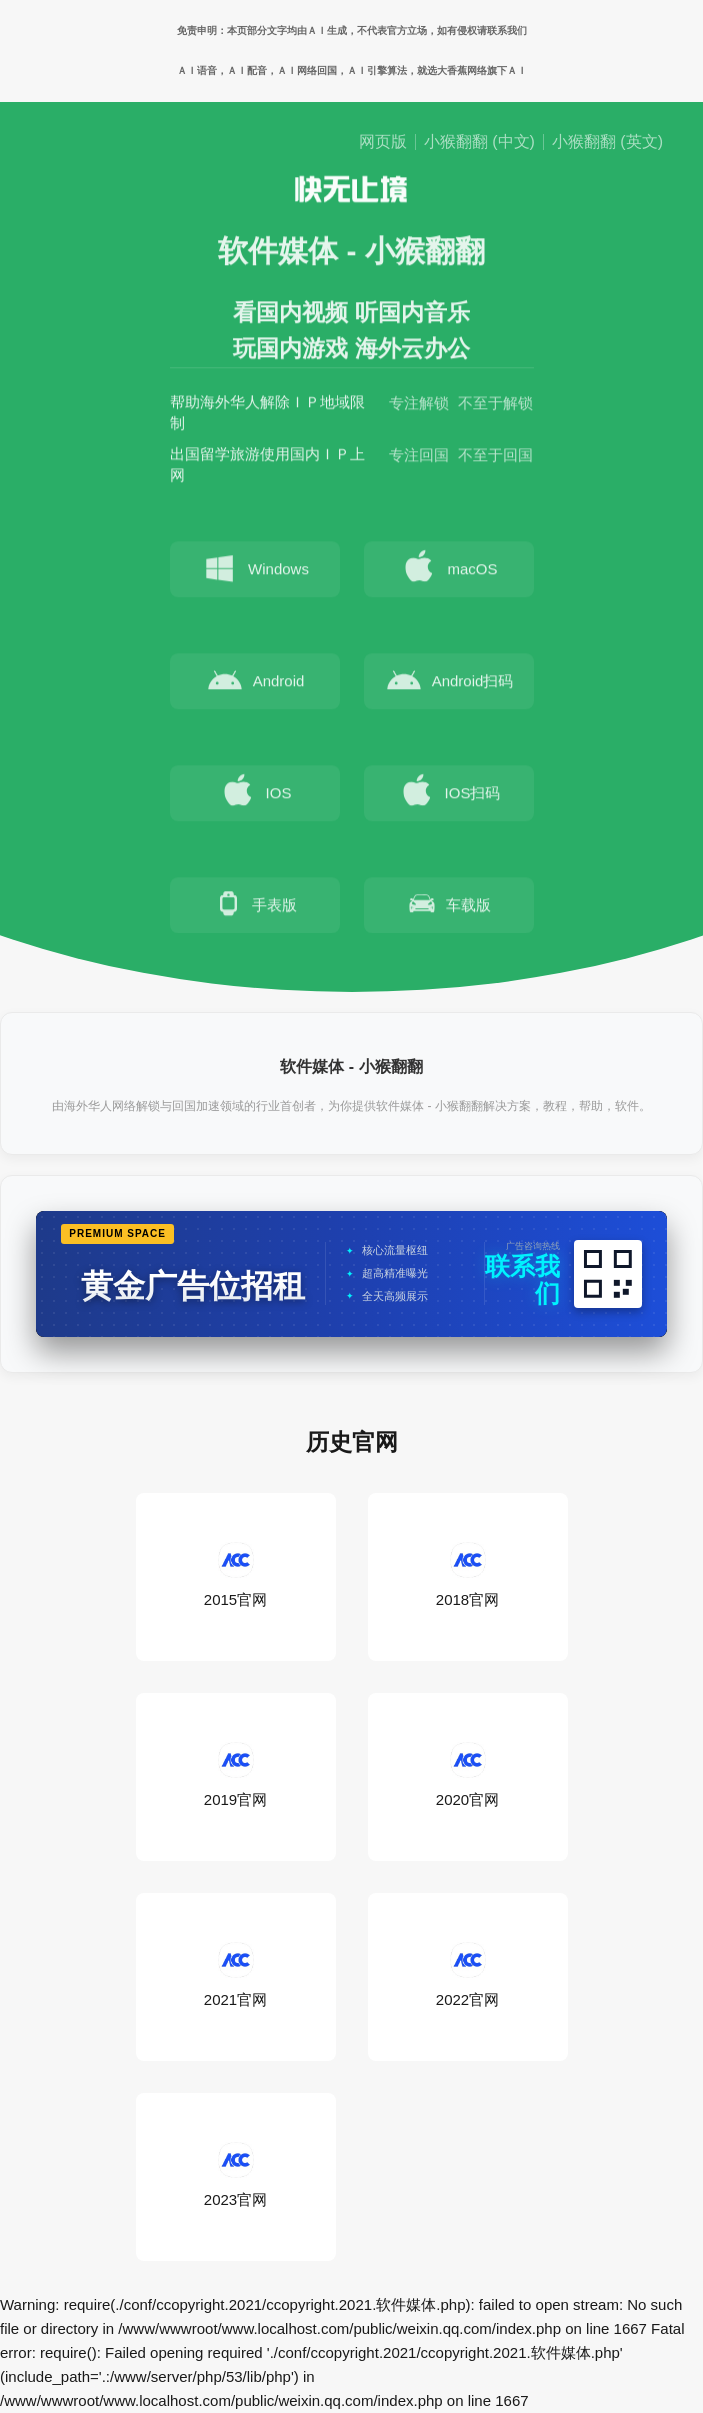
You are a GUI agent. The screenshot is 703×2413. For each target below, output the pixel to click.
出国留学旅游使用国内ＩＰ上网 (267, 468)
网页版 (383, 142)
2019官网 (235, 1776)
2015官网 (235, 1576)
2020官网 (467, 1776)
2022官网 (467, 1976)
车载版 (448, 907)
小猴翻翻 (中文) (479, 142)
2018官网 (467, 1576)
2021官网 (235, 1976)
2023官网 (235, 2176)
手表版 (254, 907)
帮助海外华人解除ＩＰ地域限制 (267, 416)
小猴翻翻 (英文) (607, 142)
